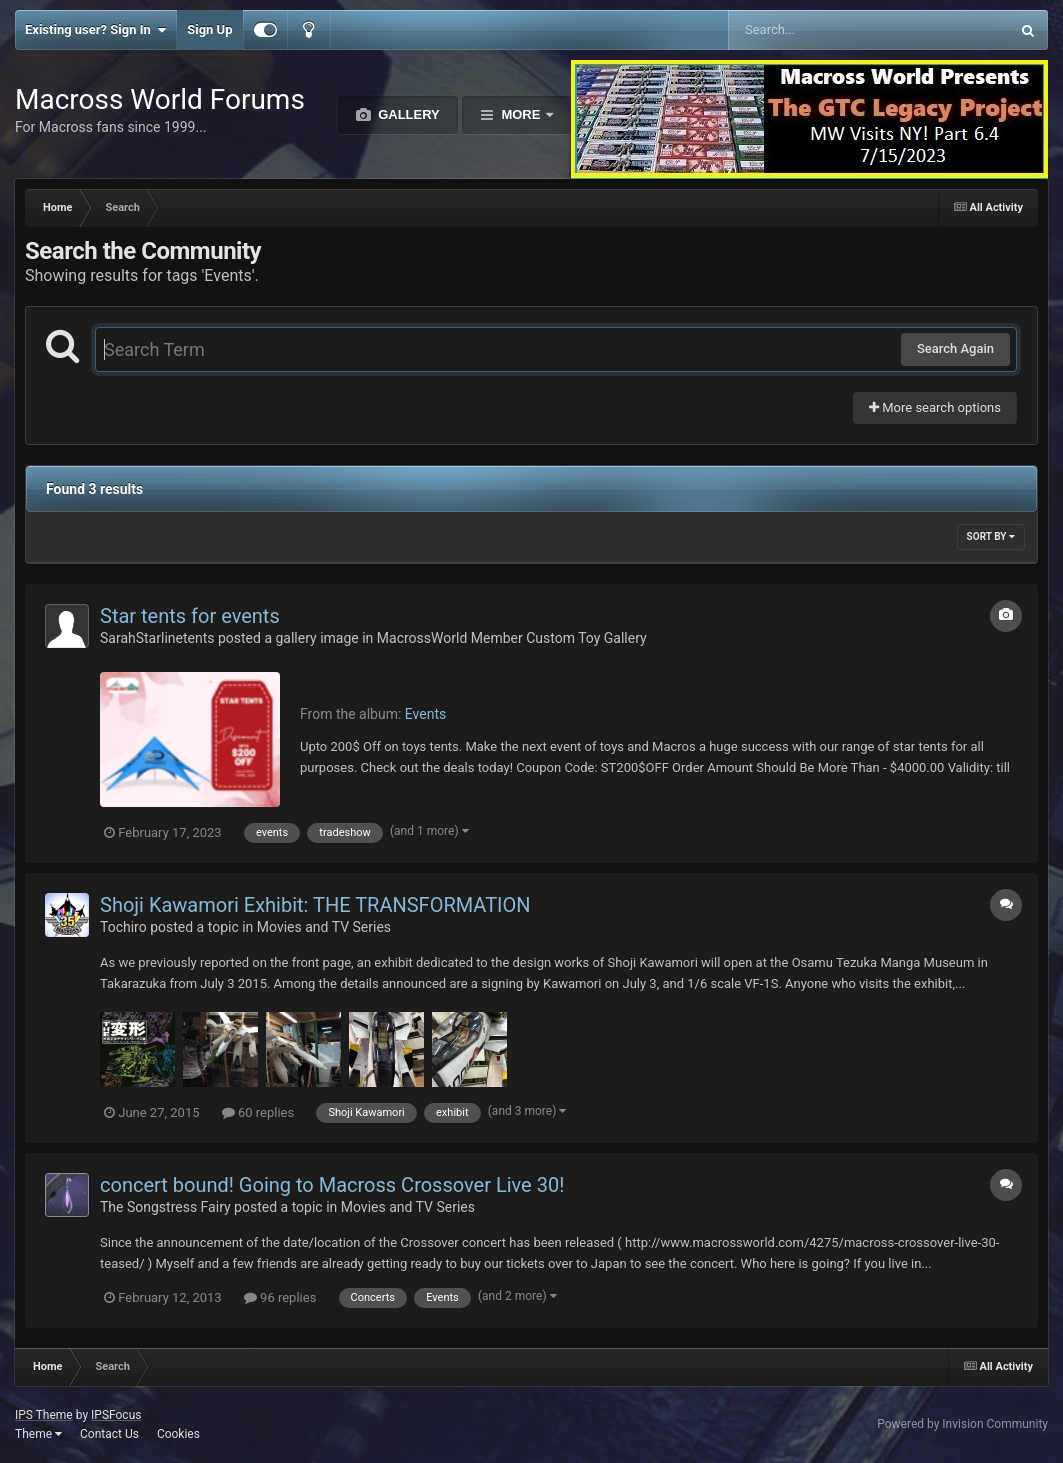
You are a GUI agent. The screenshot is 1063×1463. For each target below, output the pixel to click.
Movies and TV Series (324, 927)
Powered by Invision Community (962, 1424)
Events (425, 714)
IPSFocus (116, 1415)
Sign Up (209, 29)
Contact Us (109, 1434)
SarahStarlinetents (157, 638)
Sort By (991, 536)
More (521, 114)
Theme (38, 1434)
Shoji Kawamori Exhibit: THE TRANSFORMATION (315, 905)
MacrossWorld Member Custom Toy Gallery (512, 638)
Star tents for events (190, 616)
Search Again (955, 348)
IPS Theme (44, 1415)
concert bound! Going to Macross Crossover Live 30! (332, 1185)
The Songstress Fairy (165, 1207)
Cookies (178, 1434)
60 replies (258, 1112)
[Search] (818, 30)
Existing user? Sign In (95, 30)
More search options (935, 407)
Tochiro (123, 927)
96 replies (280, 1297)
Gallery (407, 114)
